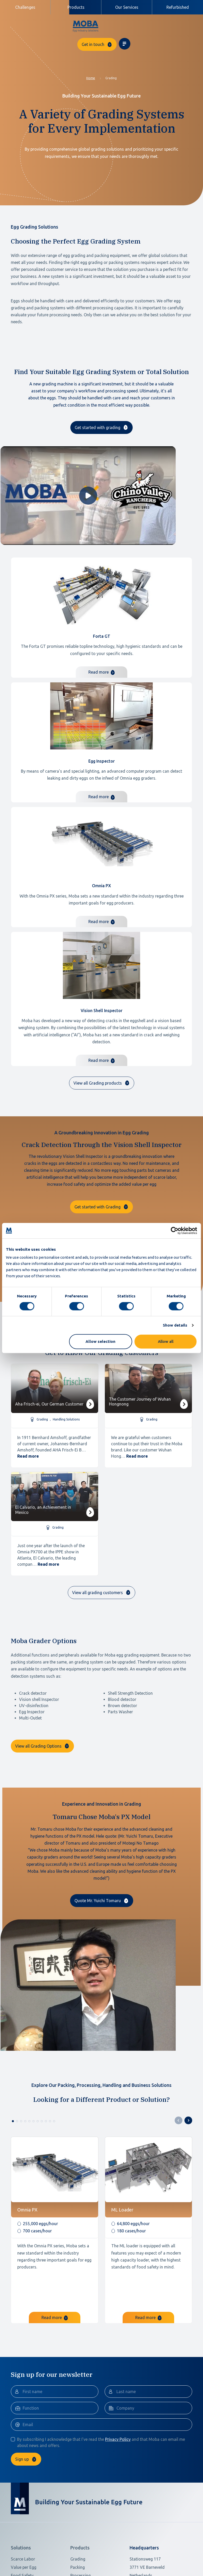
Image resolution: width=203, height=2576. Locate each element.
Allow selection (100, 1341)
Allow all (165, 1341)
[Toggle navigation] (186, 25)
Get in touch (154, 26)
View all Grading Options (38, 1753)
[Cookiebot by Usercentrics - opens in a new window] (174, 1230)
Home (90, 63)
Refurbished (177, 7)
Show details (175, 1325)
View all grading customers (97, 1577)
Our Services (126, 7)
